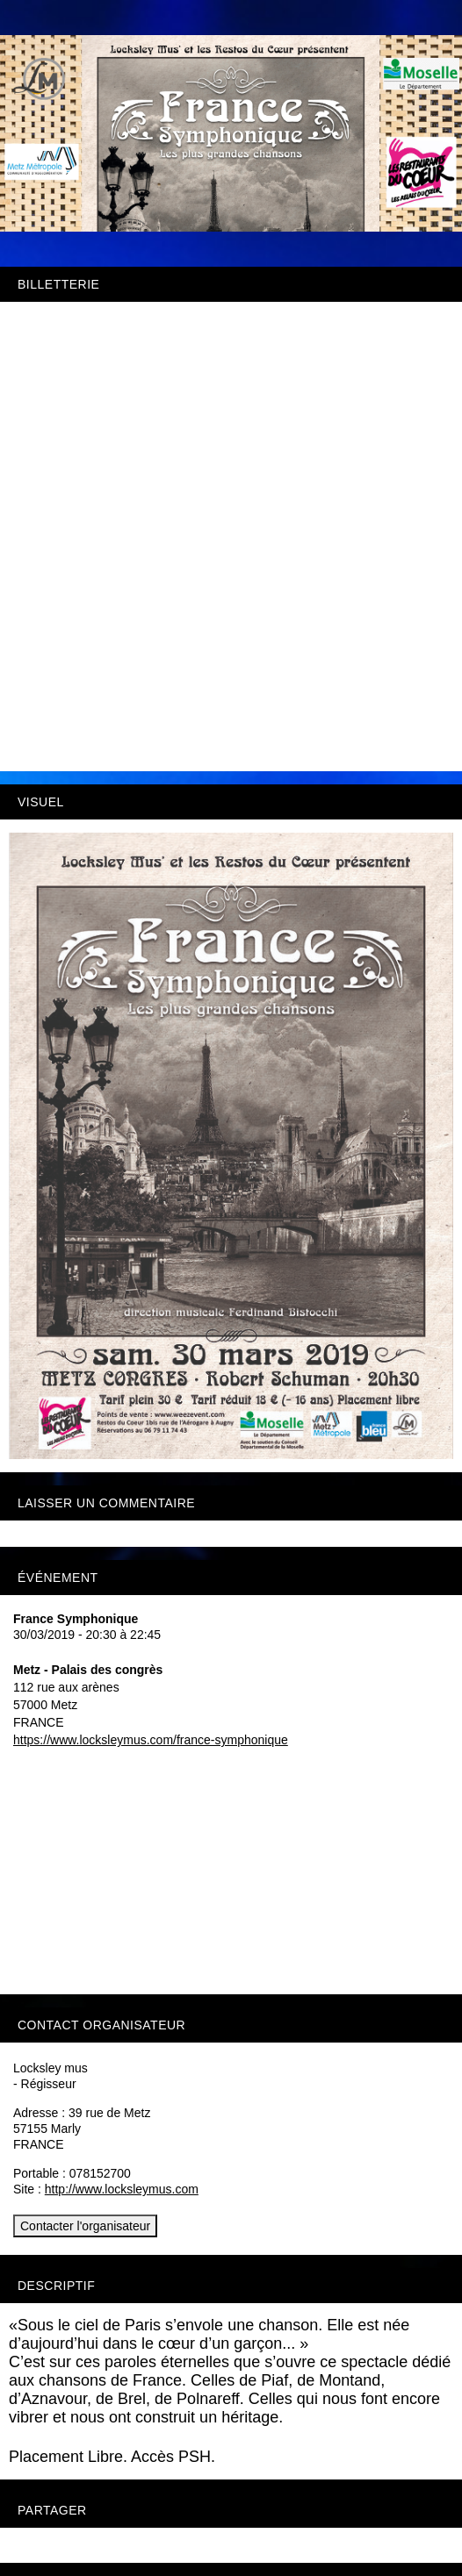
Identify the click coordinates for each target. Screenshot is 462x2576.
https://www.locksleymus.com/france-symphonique (150, 1740)
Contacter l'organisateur (85, 2226)
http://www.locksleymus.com (122, 2189)
